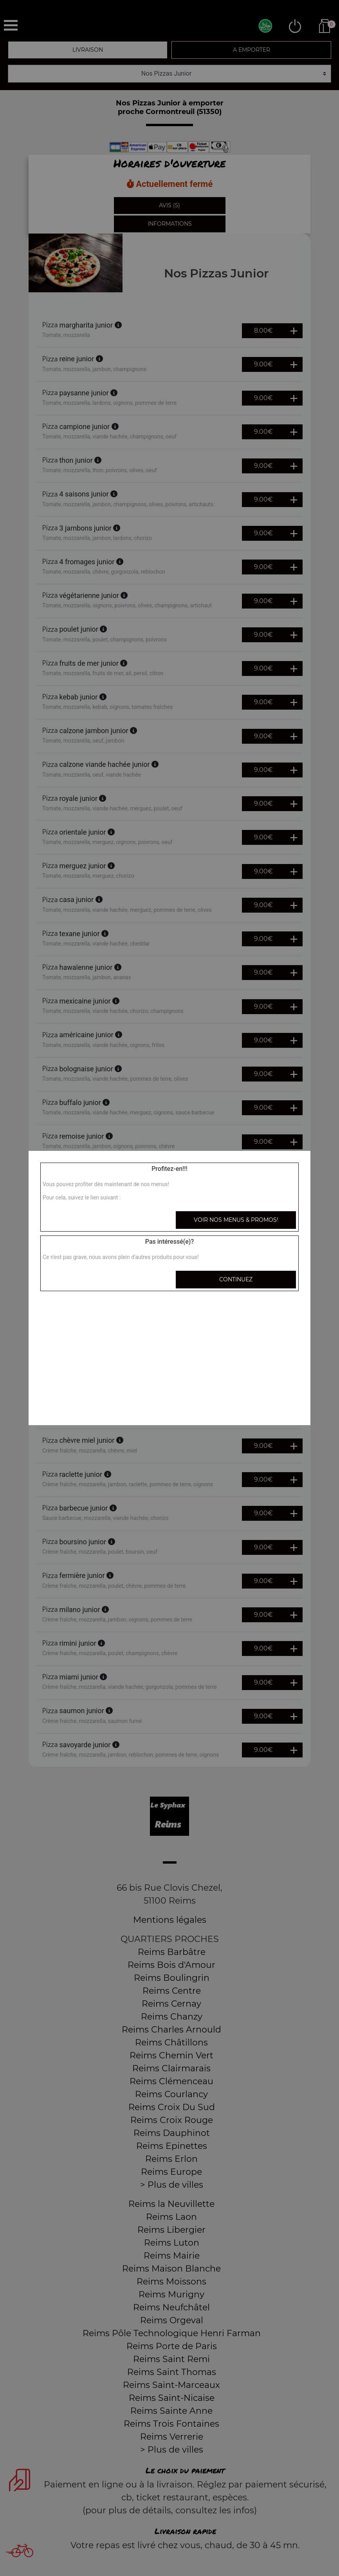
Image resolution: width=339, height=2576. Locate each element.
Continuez (235, 1279)
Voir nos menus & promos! (236, 1219)
